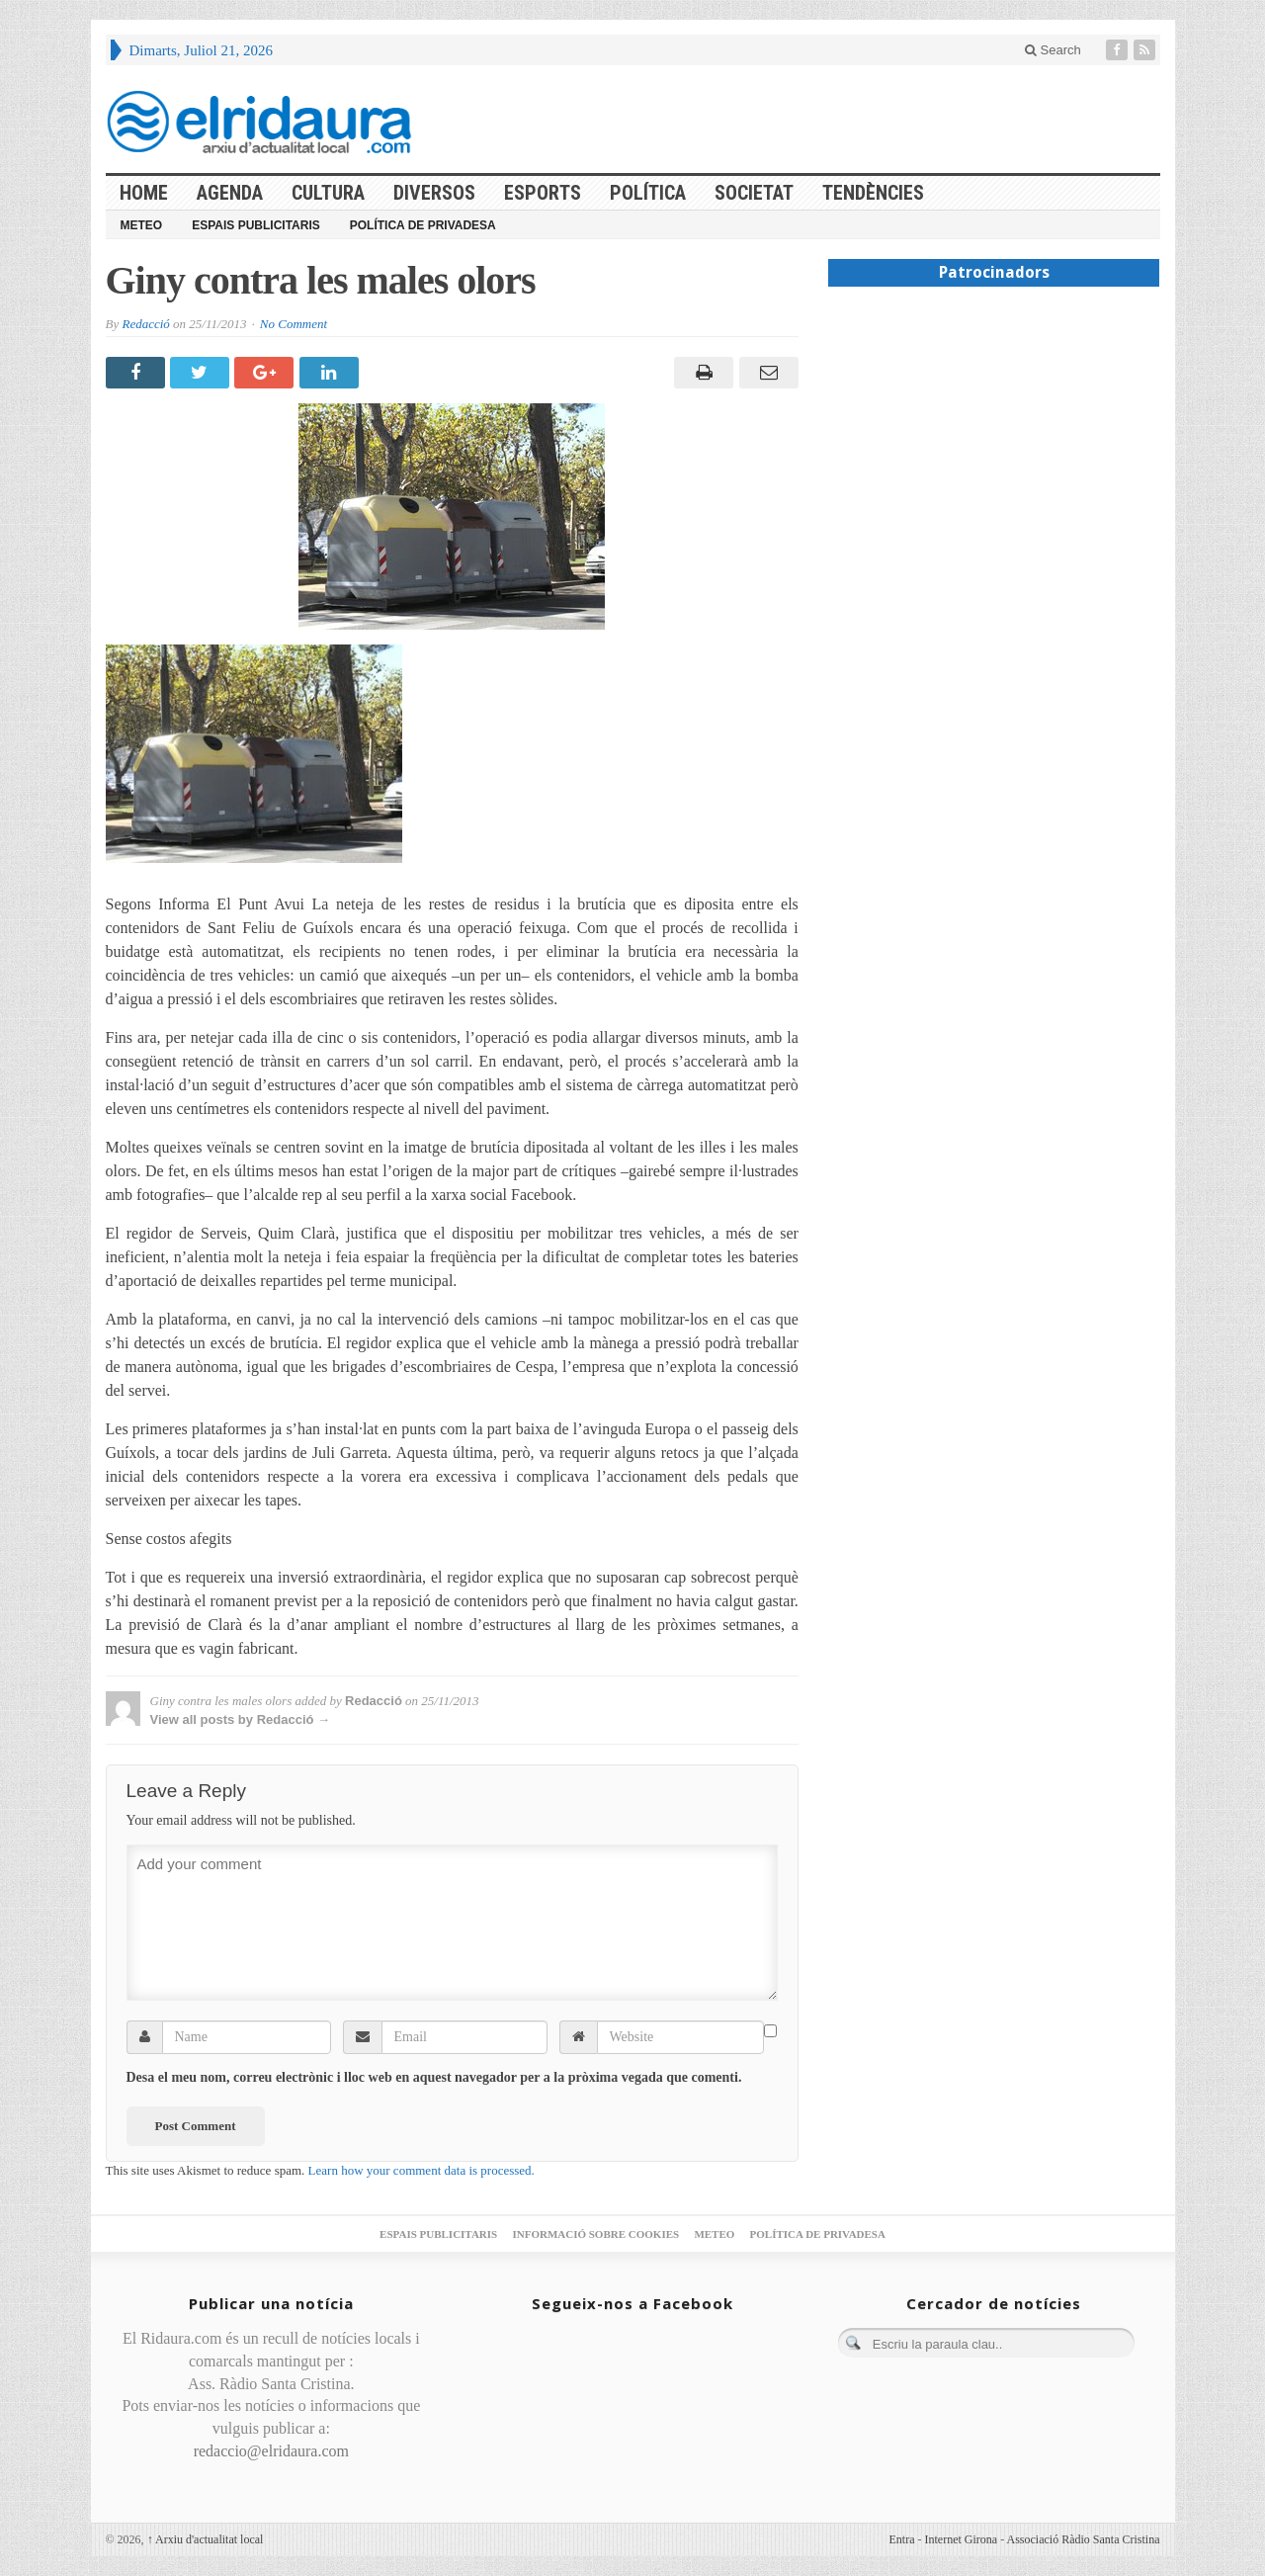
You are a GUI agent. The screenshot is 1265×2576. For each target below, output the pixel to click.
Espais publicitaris (256, 225)
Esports (542, 193)
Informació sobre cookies (595, 2234)
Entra (902, 2539)
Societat (754, 193)
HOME (144, 193)
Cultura (328, 193)
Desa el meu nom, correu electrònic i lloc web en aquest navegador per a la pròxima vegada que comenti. (434, 2077)
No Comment (293, 323)
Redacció (145, 323)
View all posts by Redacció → (240, 1719)
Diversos (434, 193)
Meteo (142, 225)
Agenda (230, 193)
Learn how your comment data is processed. (421, 2170)
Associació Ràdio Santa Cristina (1083, 2539)
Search (1053, 50)
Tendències (873, 193)
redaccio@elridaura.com (271, 2451)
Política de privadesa (423, 225)
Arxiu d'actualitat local (205, 2539)
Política (648, 193)
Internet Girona (961, 2539)
